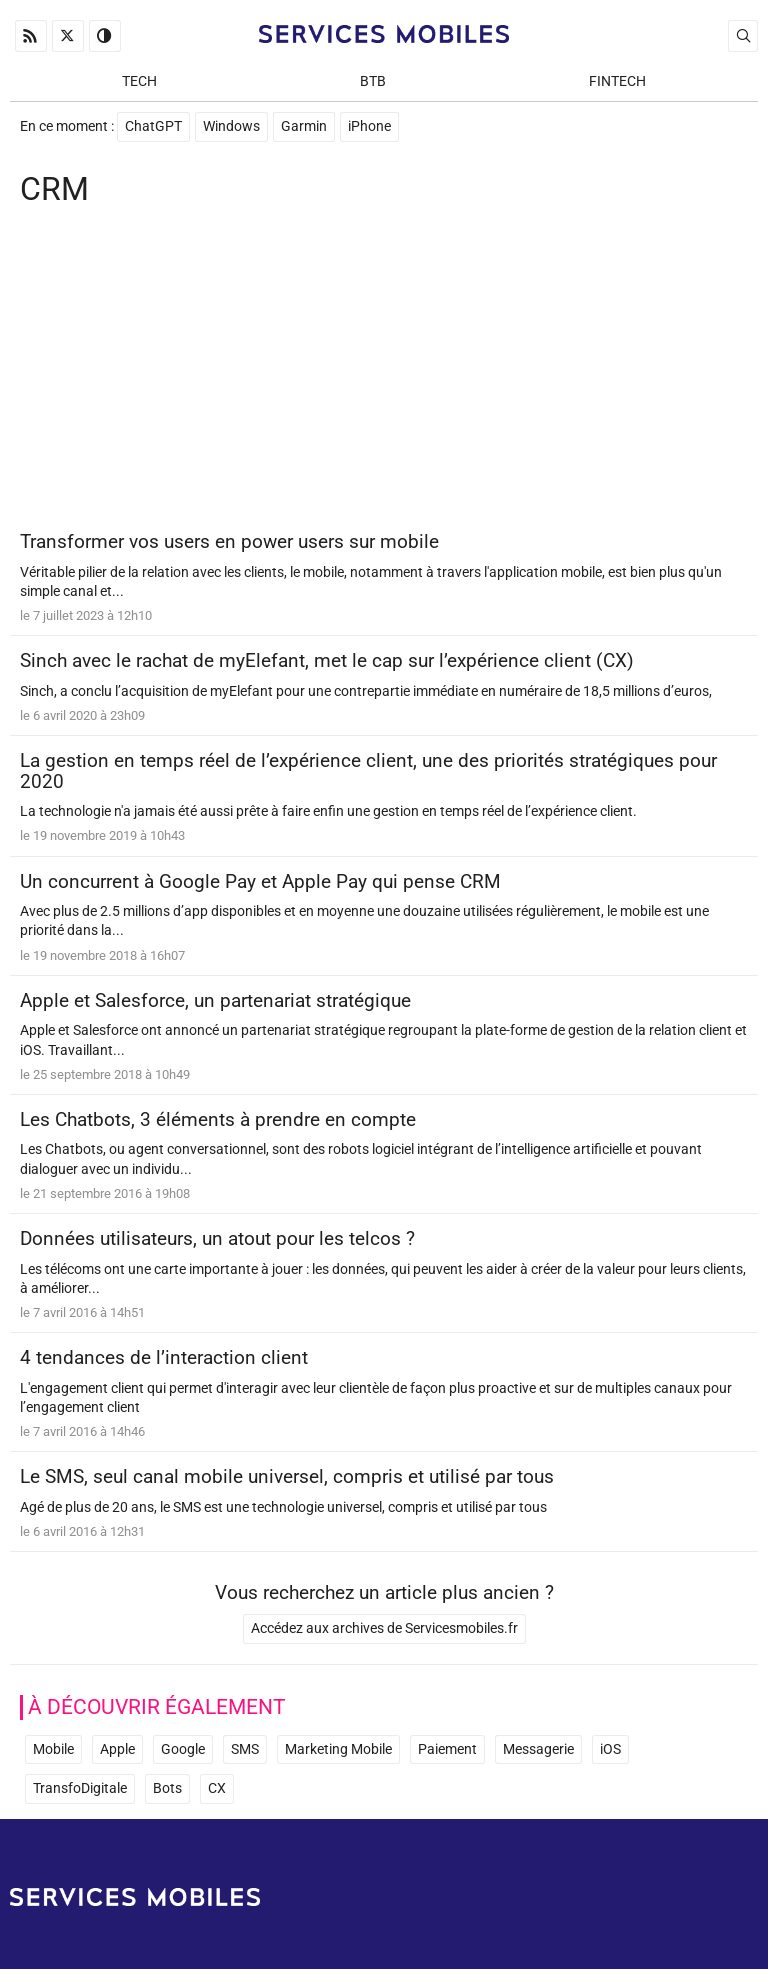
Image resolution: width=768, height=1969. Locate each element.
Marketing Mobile (338, 1749)
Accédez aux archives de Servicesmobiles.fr (384, 1628)
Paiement (447, 1749)
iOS (610, 1749)
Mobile (53, 1749)
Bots (167, 1788)
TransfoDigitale (80, 1788)
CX (217, 1788)
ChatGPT (153, 126)
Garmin (304, 126)
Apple (117, 1749)
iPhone (369, 126)
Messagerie (538, 1749)
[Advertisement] (384, 372)
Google (183, 1749)
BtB (373, 81)
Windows (231, 126)
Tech (139, 81)
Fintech (617, 81)
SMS (245, 1749)
